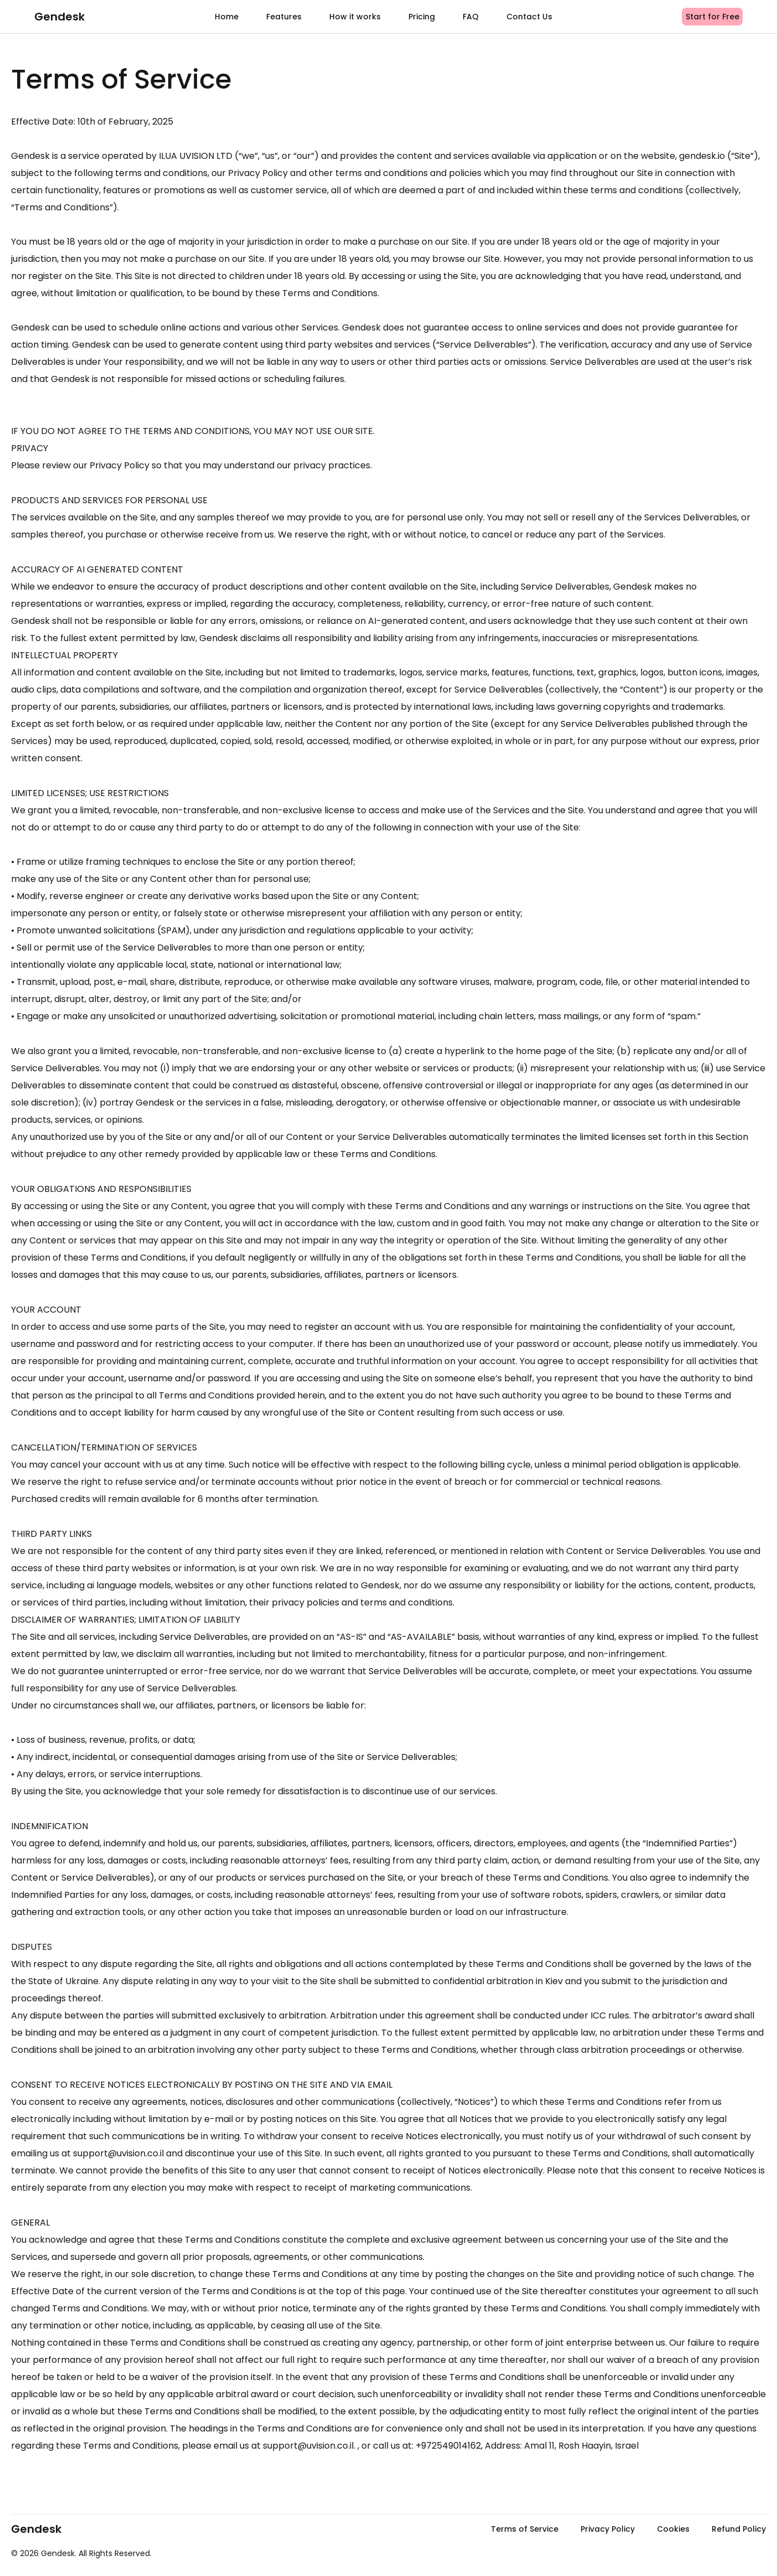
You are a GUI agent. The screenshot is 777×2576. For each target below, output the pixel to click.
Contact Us (529, 16)
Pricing (421, 16)
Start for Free (712, 16)
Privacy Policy (608, 2528)
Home (227, 16)
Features (284, 16)
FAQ (471, 16)
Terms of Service (524, 2528)
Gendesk (59, 16)
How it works (355, 16)
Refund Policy (739, 2528)
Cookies (673, 2528)
